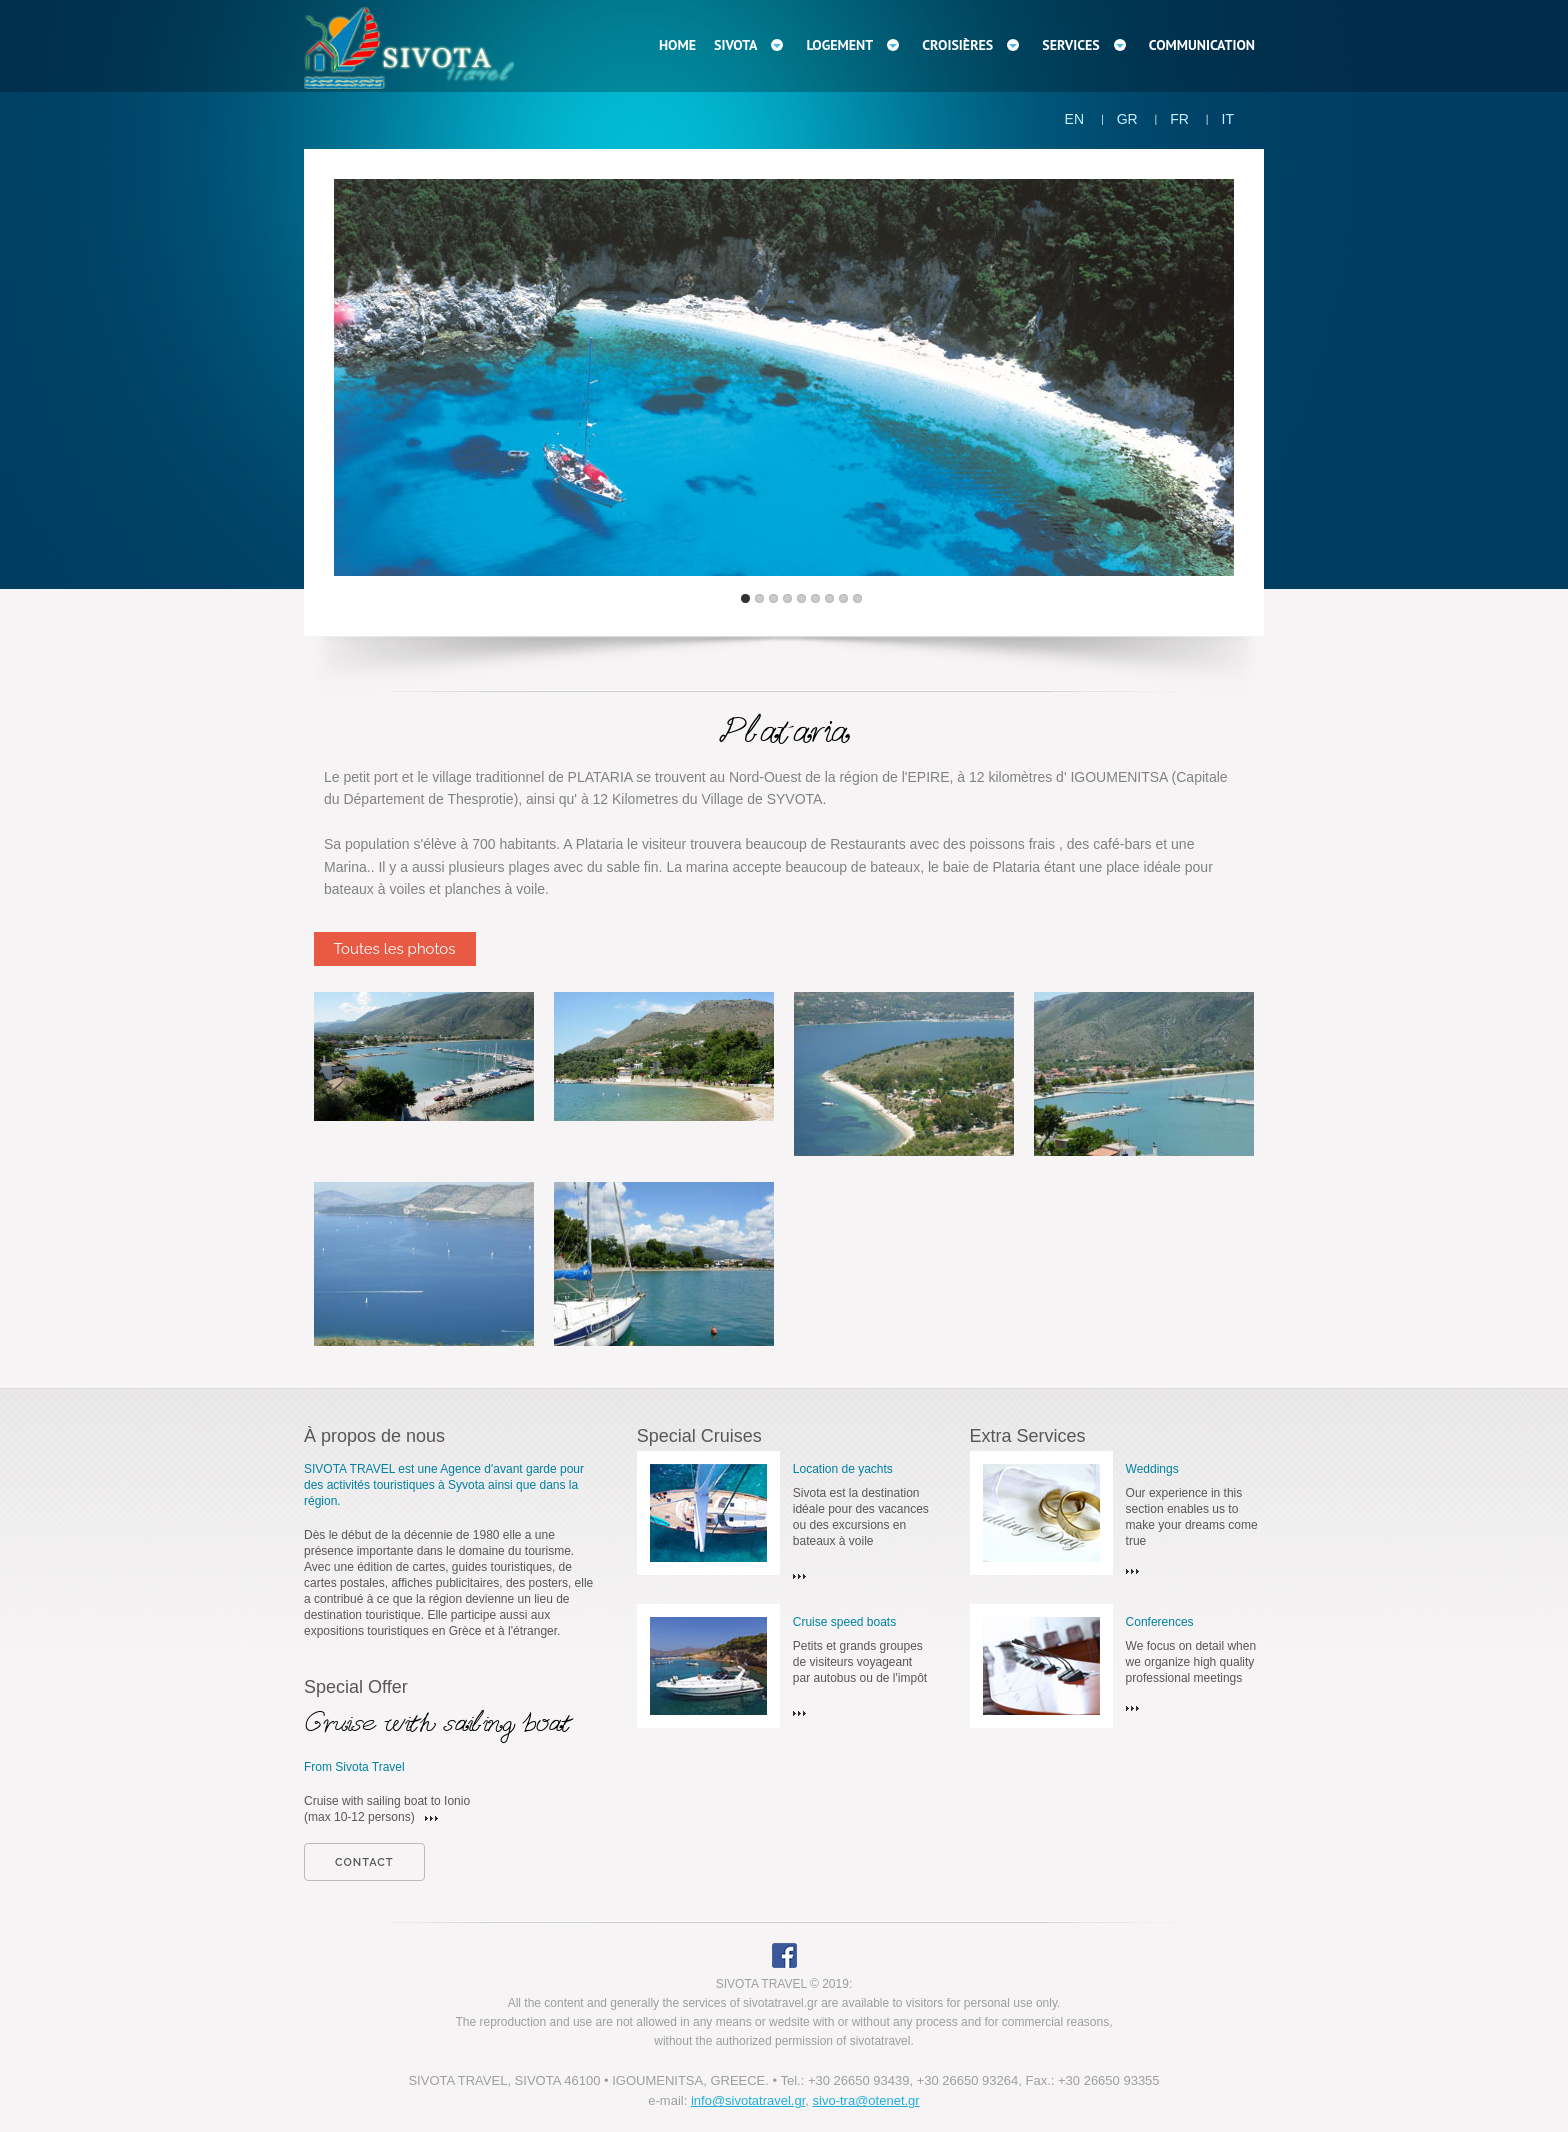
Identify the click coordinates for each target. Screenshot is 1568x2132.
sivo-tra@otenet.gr (866, 2100)
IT (1228, 119)
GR (1127, 119)
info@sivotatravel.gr (748, 2100)
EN (1074, 119)
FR (1179, 119)
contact (364, 1862)
